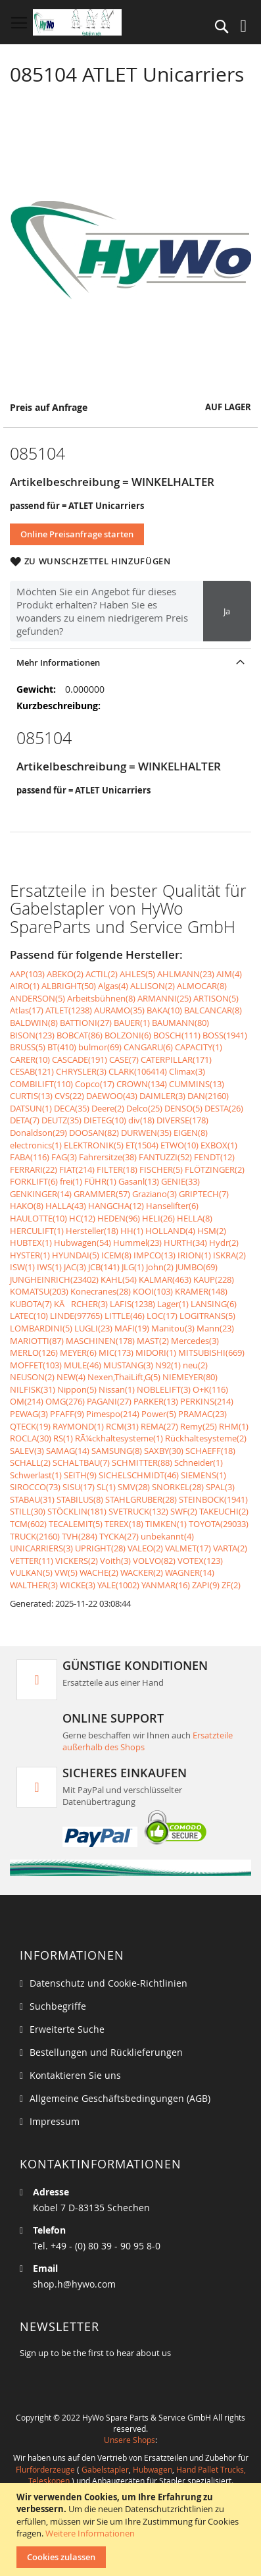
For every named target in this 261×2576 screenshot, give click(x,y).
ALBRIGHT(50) (68, 986)
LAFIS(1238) (132, 1304)
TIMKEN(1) (166, 1524)
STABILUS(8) (80, 1499)
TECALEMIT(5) (76, 1524)
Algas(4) (113, 986)
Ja (227, 611)
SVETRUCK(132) (138, 1511)
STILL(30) (27, 1511)
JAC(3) (75, 1267)
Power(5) (158, 1414)
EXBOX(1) (219, 1145)
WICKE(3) (77, 1585)
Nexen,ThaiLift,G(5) (123, 1377)
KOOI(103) (153, 1291)
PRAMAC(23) (202, 1414)
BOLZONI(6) (128, 1035)
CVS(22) (69, 1096)
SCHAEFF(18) (210, 1451)
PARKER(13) (155, 1401)
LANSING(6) (214, 1304)
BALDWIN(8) (34, 1023)
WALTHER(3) (34, 1585)
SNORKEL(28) (178, 1487)
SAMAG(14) (67, 1451)
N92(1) (168, 1365)
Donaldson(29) (38, 1133)
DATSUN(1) (31, 1108)
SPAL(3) (220, 1487)
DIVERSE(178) (182, 1120)
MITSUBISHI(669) (211, 1352)
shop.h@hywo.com (74, 2284)
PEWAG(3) (29, 1414)
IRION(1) (194, 1255)
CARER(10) (30, 1059)
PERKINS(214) (206, 1401)
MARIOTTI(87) (37, 1341)
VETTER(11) (31, 1561)
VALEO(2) (145, 1548)
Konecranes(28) (100, 1291)
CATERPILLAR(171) (176, 1059)
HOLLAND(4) (170, 1231)
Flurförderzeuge (45, 2469)
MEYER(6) (78, 1352)
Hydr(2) (224, 1242)
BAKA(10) (164, 1010)
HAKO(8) (26, 1206)
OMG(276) (65, 1401)
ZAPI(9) (206, 1585)
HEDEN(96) (118, 1218)
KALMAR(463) (165, 1279)
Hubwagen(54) (82, 1242)
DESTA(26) (223, 1108)
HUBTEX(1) (31, 1242)
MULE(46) (82, 1365)
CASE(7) (124, 1059)
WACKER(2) (141, 1572)
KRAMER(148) (201, 1291)
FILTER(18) (117, 1169)
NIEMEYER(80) (190, 1377)
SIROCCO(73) (35, 1487)
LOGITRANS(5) (207, 1316)
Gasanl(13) (138, 1181)
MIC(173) (116, 1352)
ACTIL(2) (101, 974)
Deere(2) (107, 1108)
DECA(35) (71, 1108)
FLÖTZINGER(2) (215, 1169)
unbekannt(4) (167, 1536)
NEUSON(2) (32, 1377)
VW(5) (66, 1572)
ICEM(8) (116, 1255)
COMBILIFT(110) (41, 1084)
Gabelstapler (105, 2469)
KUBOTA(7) (31, 1304)
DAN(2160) (208, 1096)
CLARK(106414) (137, 1071)
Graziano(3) (154, 1194)
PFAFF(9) (67, 1414)
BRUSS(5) (27, 1047)
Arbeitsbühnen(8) (101, 998)
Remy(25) (198, 1426)
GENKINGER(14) (41, 1194)
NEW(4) (71, 1377)
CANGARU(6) (148, 1047)
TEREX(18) (124, 1524)
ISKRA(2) (229, 1255)
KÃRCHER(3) (81, 1304)
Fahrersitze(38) (108, 1157)
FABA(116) (29, 1157)
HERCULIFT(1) (37, 1231)
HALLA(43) (65, 1206)
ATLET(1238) (68, 1010)
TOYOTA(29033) (219, 1524)
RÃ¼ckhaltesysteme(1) (119, 1438)
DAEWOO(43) (111, 1096)
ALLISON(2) (152, 986)
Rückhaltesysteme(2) (206, 1438)
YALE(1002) (118, 1585)
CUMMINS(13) (196, 1084)
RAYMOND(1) (78, 1426)
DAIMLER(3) (162, 1096)
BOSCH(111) (177, 1035)
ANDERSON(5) (37, 998)
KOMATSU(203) (39, 1291)
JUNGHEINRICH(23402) (54, 1279)
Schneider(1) (198, 1462)
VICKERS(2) (76, 1561)
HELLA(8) (194, 1218)
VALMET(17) (188, 1548)
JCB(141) (104, 1267)
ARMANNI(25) (164, 998)
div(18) (141, 1120)
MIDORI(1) (155, 1352)
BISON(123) (32, 1035)
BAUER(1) (132, 1023)
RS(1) (63, 1438)
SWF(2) (183, 1511)
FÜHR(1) (100, 1181)
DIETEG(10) (104, 1120)
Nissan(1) (117, 1389)
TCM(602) (28, 1524)
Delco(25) (144, 1108)
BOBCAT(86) (80, 1035)
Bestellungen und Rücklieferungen (106, 2052)
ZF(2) (231, 1585)
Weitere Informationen (90, 2533)
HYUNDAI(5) (75, 1255)
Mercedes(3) (195, 1341)
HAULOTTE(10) (38, 1218)
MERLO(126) (34, 1352)
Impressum (55, 2121)
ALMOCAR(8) (202, 986)
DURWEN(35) (146, 1133)
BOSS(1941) (224, 1035)
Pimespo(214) (112, 1414)
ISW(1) (22, 1267)
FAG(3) (64, 1157)
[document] (132, 2529)
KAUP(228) (213, 1279)
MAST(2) (153, 1341)
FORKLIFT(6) (34, 1181)
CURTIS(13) (31, 1096)
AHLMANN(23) (185, 974)
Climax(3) (187, 1071)
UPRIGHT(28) (100, 1548)
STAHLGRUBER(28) (141, 1499)
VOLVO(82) (154, 1561)
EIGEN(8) (191, 1133)
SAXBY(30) (163, 1451)
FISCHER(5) (161, 1169)
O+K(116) (210, 1389)
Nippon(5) (77, 1389)
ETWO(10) (179, 1145)
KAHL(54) (119, 1279)
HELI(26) (158, 1218)
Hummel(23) (137, 1242)
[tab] (130, 662)
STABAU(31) (32, 1499)
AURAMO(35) (119, 1010)
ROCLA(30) (30, 1438)
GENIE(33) (180, 1181)
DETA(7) (24, 1120)
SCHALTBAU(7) (81, 1462)
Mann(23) (215, 1328)
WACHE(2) (99, 1572)
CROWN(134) (141, 1084)
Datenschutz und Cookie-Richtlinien (108, 1983)
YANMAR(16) (165, 1585)
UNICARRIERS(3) (41, 1548)
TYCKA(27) (119, 1536)
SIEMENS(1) (203, 1475)
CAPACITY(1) (198, 1047)
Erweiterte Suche (67, 2029)
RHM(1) (234, 1426)
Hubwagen (152, 2469)
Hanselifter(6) (172, 1206)
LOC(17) (162, 1316)
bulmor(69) (100, 1047)
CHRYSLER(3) (81, 1071)
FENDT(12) (214, 1157)
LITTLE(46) (125, 1316)
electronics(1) (36, 1145)
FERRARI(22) (33, 1169)
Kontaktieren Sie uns (75, 2075)
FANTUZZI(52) (165, 1157)
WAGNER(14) (189, 1572)
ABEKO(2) (65, 974)
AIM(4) (229, 974)
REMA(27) (159, 1426)
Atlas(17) (26, 1010)
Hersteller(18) (92, 1231)
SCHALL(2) (30, 1462)
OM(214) (26, 1401)
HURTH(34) (185, 1242)
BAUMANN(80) (180, 1023)
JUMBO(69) (197, 1267)
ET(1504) (142, 1145)
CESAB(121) (32, 1071)
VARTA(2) (230, 1548)
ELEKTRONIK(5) (94, 1145)
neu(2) (195, 1365)
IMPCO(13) (154, 1255)
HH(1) (131, 1231)
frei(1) (71, 1181)
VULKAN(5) (31, 1572)
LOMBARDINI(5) (41, 1328)
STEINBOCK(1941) (213, 1499)
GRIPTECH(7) (204, 1194)
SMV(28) (134, 1487)
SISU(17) (78, 1487)
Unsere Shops (129, 2439)
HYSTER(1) (30, 1255)
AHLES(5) (137, 974)
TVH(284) (79, 1536)
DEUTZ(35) (61, 1120)
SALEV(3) (27, 1451)
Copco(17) (94, 1084)
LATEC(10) (29, 1316)
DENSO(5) (183, 1108)
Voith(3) (115, 1561)
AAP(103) (27, 974)
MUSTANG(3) (128, 1365)
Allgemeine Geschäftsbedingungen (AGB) (120, 2098)
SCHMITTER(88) (142, 1462)
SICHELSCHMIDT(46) (139, 1475)
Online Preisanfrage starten (76, 534)
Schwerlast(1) (36, 1475)
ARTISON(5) (216, 998)
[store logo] (77, 22)
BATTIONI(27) (86, 1023)
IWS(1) (49, 1267)
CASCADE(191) (79, 1059)
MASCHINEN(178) (100, 1341)
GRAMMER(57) (102, 1194)
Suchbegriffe (58, 2006)
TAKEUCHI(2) (224, 1511)
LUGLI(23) (93, 1328)
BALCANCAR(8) (213, 1010)
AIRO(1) (24, 986)
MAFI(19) (131, 1328)
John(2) (160, 1267)
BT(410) (61, 1047)
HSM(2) (211, 1231)
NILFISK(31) (32, 1389)
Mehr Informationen (58, 662)
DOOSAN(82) (94, 1133)
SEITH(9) (80, 1475)
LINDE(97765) (76, 1316)
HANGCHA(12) (116, 1206)
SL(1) (106, 1487)
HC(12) (82, 1218)
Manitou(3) (173, 1328)
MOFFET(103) (36, 1365)
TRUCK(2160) (35, 1536)
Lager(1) (173, 1304)
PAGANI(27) (109, 1401)
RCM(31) (122, 1426)
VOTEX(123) (200, 1561)
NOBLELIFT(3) (164, 1389)
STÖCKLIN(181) (77, 1511)
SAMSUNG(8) (116, 1451)
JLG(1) (133, 1267)
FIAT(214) (77, 1169)
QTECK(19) (30, 1426)
